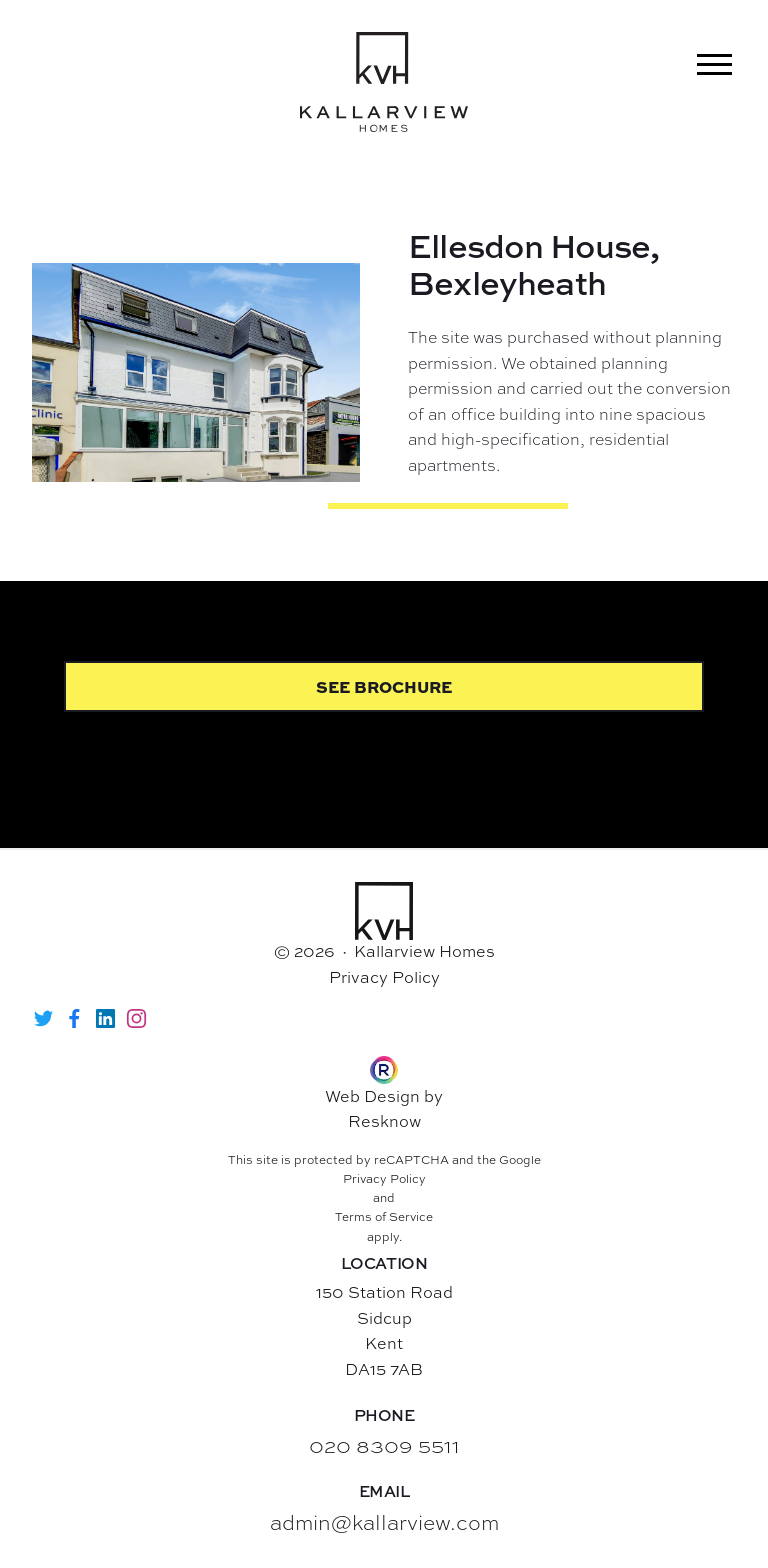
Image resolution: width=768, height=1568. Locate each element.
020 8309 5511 (384, 1445)
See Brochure (384, 686)
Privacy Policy (384, 977)
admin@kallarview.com (384, 1522)
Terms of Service (384, 1217)
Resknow (384, 1121)
